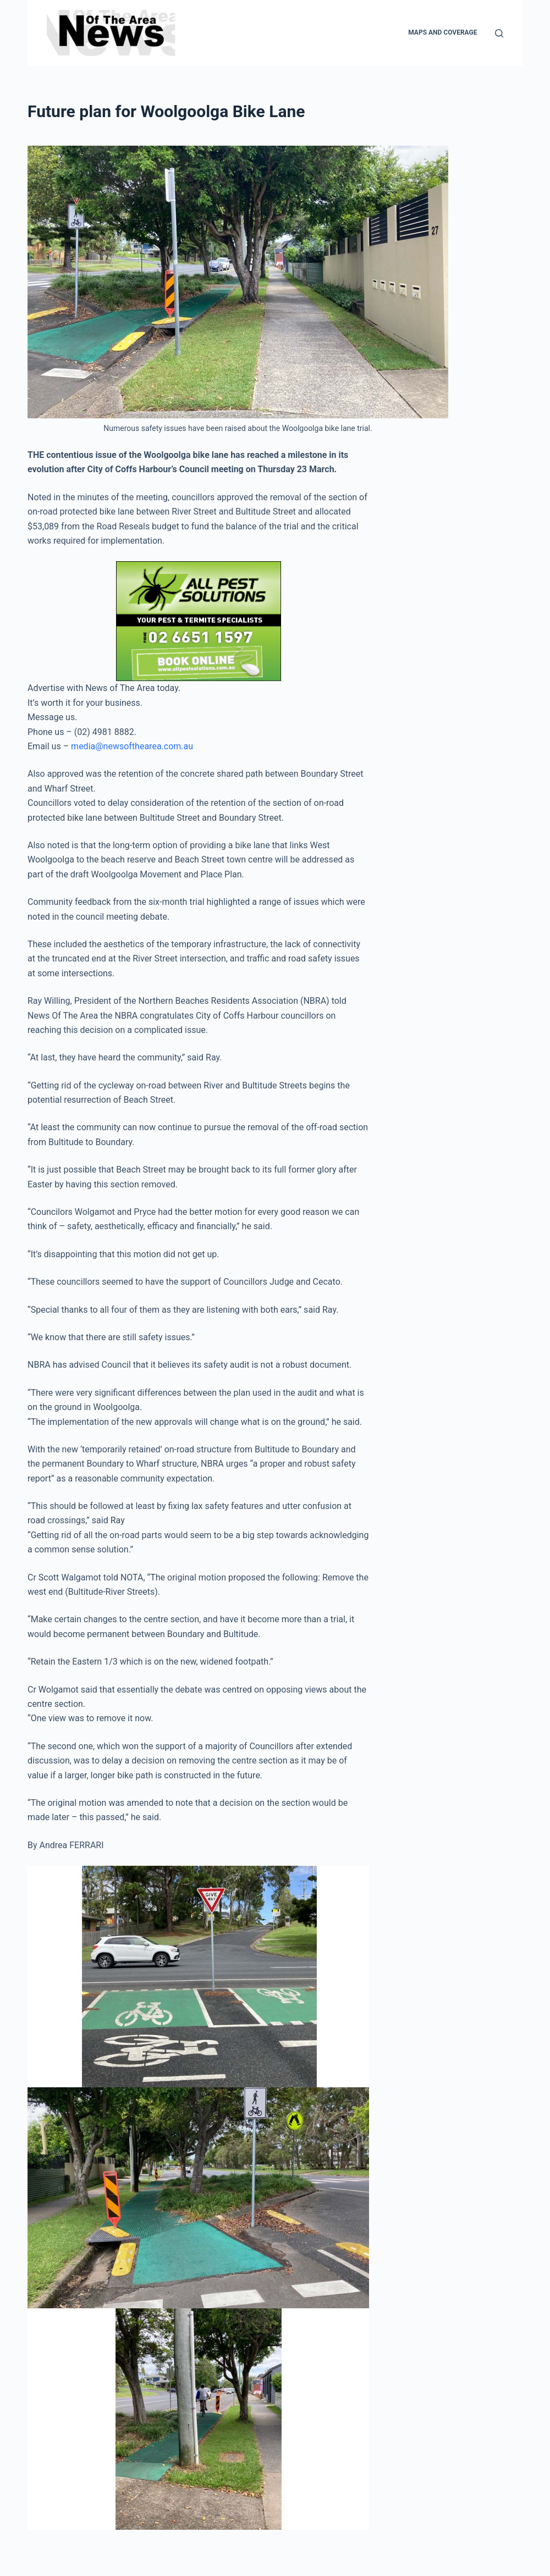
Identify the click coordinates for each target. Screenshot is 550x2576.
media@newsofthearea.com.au (132, 746)
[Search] (499, 33)
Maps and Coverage (442, 32)
